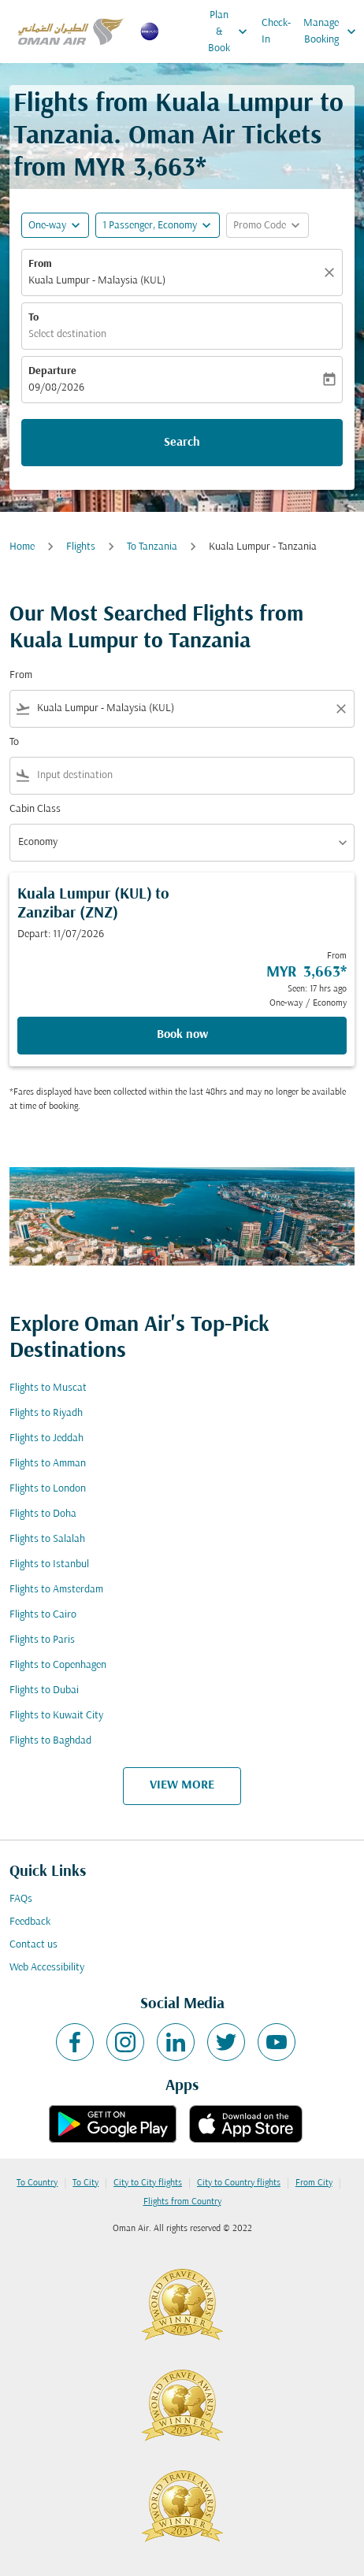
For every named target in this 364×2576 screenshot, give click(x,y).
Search (182, 442)
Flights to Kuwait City (56, 1716)
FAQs (20, 1899)
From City (313, 2183)
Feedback (29, 1922)
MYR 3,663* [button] (139, 169)
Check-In (276, 31)
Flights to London (47, 1489)
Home (22, 547)
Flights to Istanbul (49, 1564)
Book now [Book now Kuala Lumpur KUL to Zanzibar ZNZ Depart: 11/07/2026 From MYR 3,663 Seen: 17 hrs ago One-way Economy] (182, 1035)
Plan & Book (231, 31)
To (33, 318)
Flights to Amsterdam (56, 1590)
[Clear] (331, 272)
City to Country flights (238, 2183)
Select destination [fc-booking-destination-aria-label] (67, 334)
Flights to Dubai (44, 1690)
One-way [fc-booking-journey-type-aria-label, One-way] (47, 226)
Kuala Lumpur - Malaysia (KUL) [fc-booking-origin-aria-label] (96, 281)
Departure (52, 371)
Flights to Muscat (48, 1388)
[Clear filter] (340, 709)
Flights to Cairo (42, 1615)
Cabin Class (35, 809)
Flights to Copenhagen (57, 1665)
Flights (80, 547)
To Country (37, 2183)
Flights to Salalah (47, 1539)
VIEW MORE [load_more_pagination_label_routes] (182, 1785)
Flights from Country (182, 2202)
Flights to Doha (42, 1514)
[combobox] (182, 708)
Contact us (33, 1945)
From (40, 264)
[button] (157, 225)
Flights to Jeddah (46, 1438)
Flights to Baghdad (50, 1741)
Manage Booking (333, 31)
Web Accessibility (46, 1968)
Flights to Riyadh (46, 1413)
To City (85, 2183)
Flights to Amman (47, 1464)
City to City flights (147, 2183)
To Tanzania (152, 547)
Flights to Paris (42, 1640)
